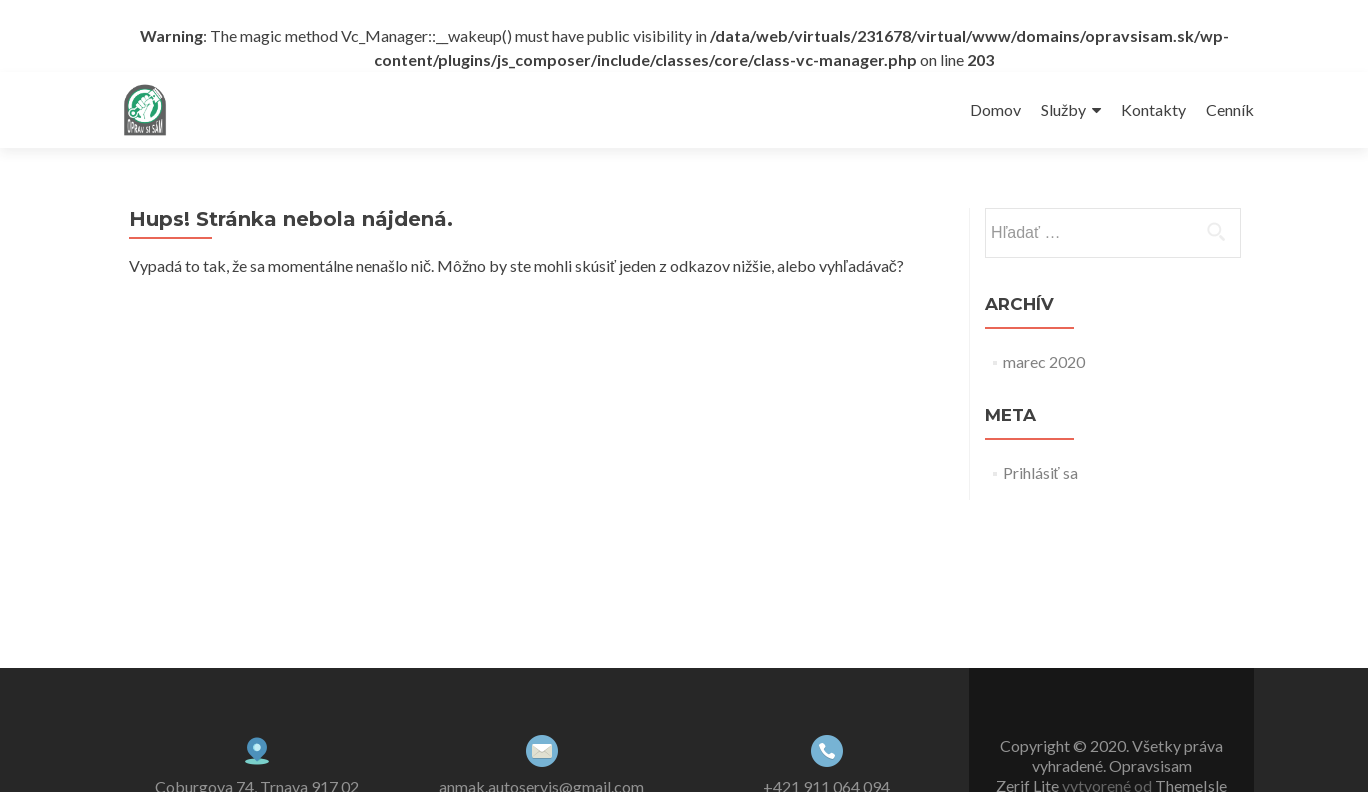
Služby (1063, 109)
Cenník (1230, 109)
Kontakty (1153, 109)
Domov (995, 109)
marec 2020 (1044, 361)
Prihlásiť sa (1040, 472)
